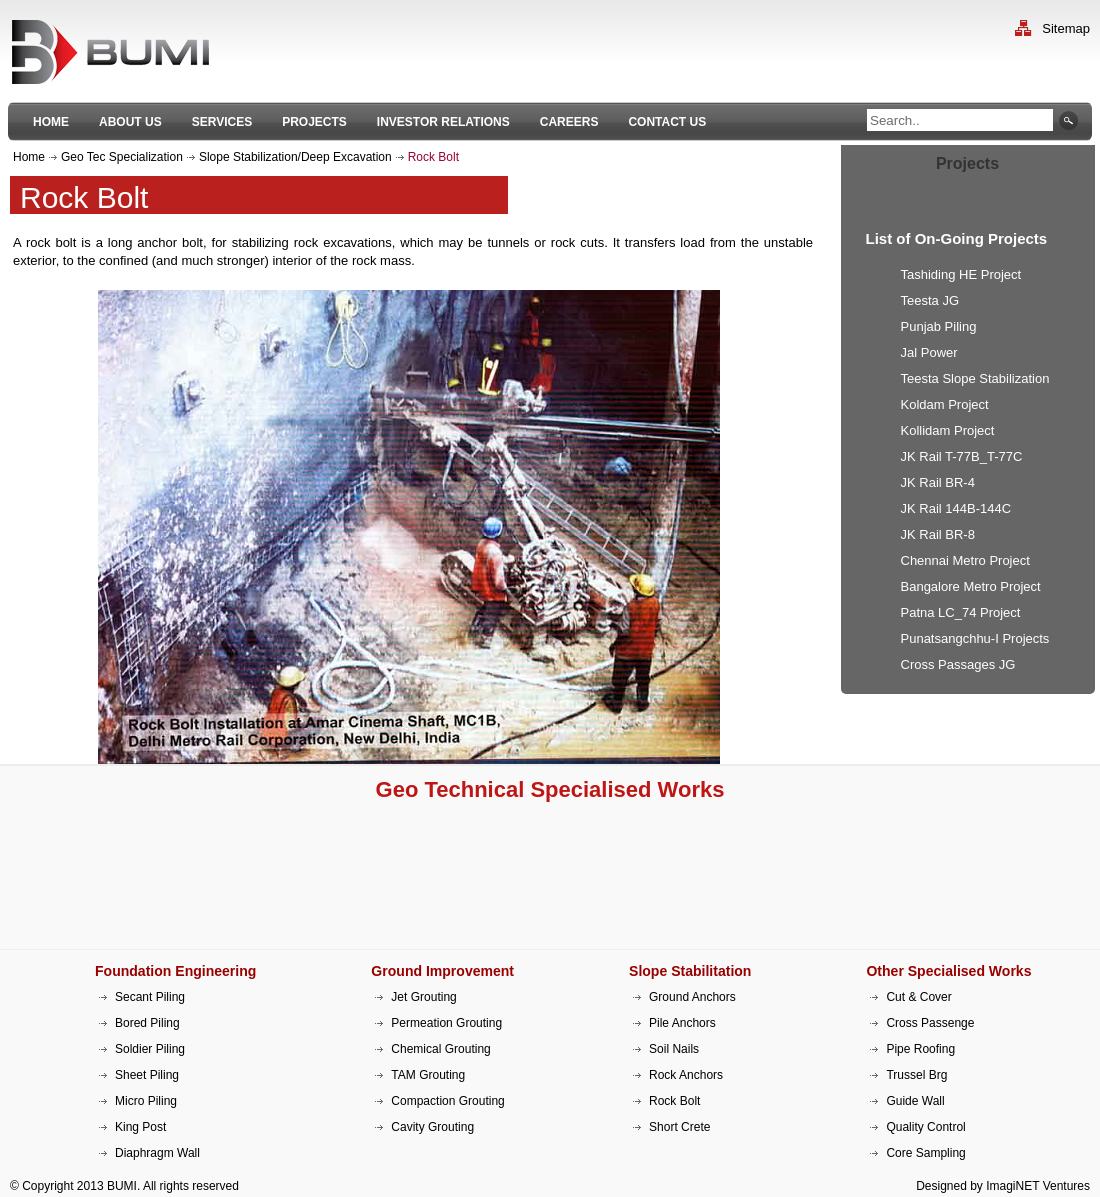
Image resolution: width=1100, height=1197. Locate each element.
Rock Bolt (674, 1101)
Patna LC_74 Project (961, 612)
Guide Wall (915, 1101)
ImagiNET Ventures (1038, 1186)
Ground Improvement (442, 971)
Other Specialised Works (948, 971)
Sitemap (1066, 28)
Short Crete (679, 1127)
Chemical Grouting (440, 1049)
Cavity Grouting (432, 1127)
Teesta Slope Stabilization (975, 378)
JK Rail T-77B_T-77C (962, 456)
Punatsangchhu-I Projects (975, 638)
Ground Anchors (692, 997)
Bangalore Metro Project (971, 586)
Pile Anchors (682, 1023)
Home (29, 157)
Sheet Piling (147, 1075)
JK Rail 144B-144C (956, 508)
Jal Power (929, 352)
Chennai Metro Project (965, 560)
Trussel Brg (916, 1075)
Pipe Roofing (920, 1049)
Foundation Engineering (175, 971)
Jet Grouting (423, 997)
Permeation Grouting (446, 1023)
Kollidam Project (948, 430)
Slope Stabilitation (690, 971)
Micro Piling (146, 1101)
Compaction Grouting (447, 1101)
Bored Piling (147, 1023)
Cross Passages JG (958, 664)
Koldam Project (945, 404)
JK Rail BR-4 (938, 482)
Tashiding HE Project (961, 274)
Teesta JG (930, 300)
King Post (140, 1127)
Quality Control (925, 1127)
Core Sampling (925, 1153)
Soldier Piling (150, 1049)
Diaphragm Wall (157, 1153)
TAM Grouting (428, 1075)
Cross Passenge (930, 1023)
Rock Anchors (686, 1075)
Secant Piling (150, 997)
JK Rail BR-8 (938, 534)
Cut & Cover (918, 997)
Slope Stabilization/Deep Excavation (295, 157)
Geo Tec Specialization (122, 157)
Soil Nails (674, 1049)
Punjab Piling (939, 326)
